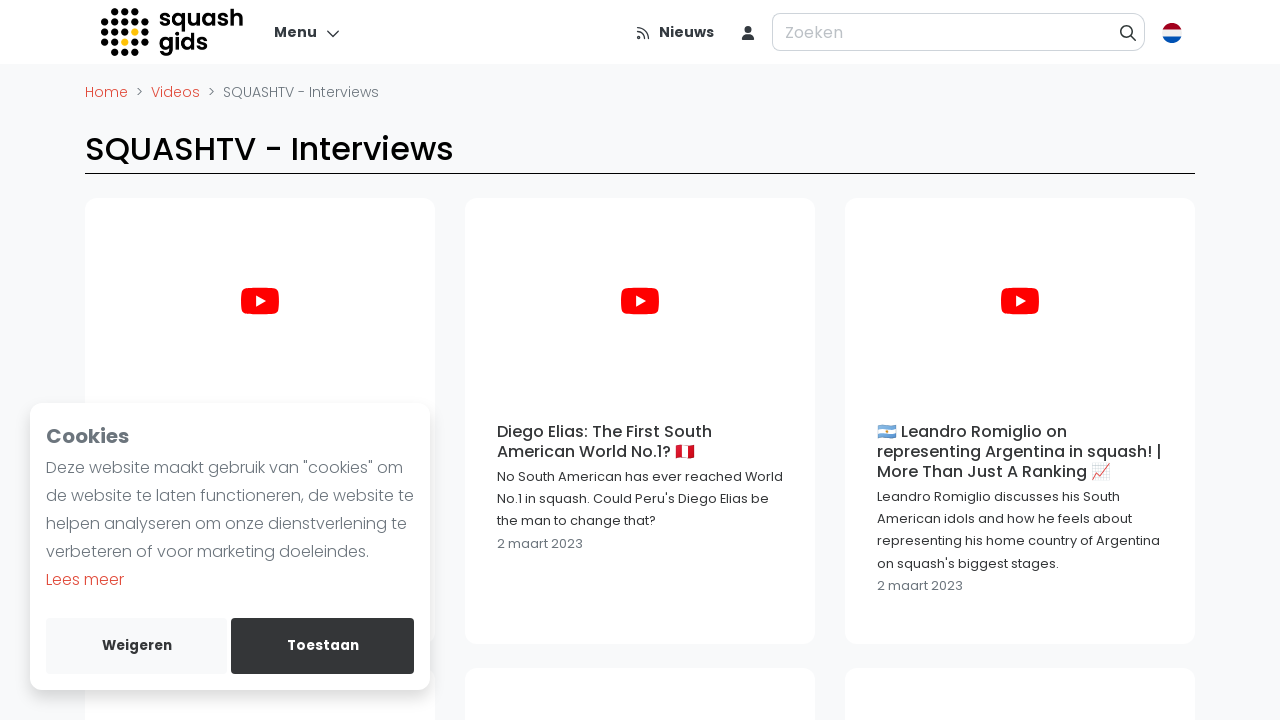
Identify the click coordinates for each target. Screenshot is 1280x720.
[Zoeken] (1128, 32)
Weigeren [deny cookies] (137, 645)
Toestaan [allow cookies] (323, 645)
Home (106, 92)
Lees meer (85, 579)
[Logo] (173, 32)
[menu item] (748, 32)
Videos (175, 92)
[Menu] (307, 32)
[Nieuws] (674, 32)
